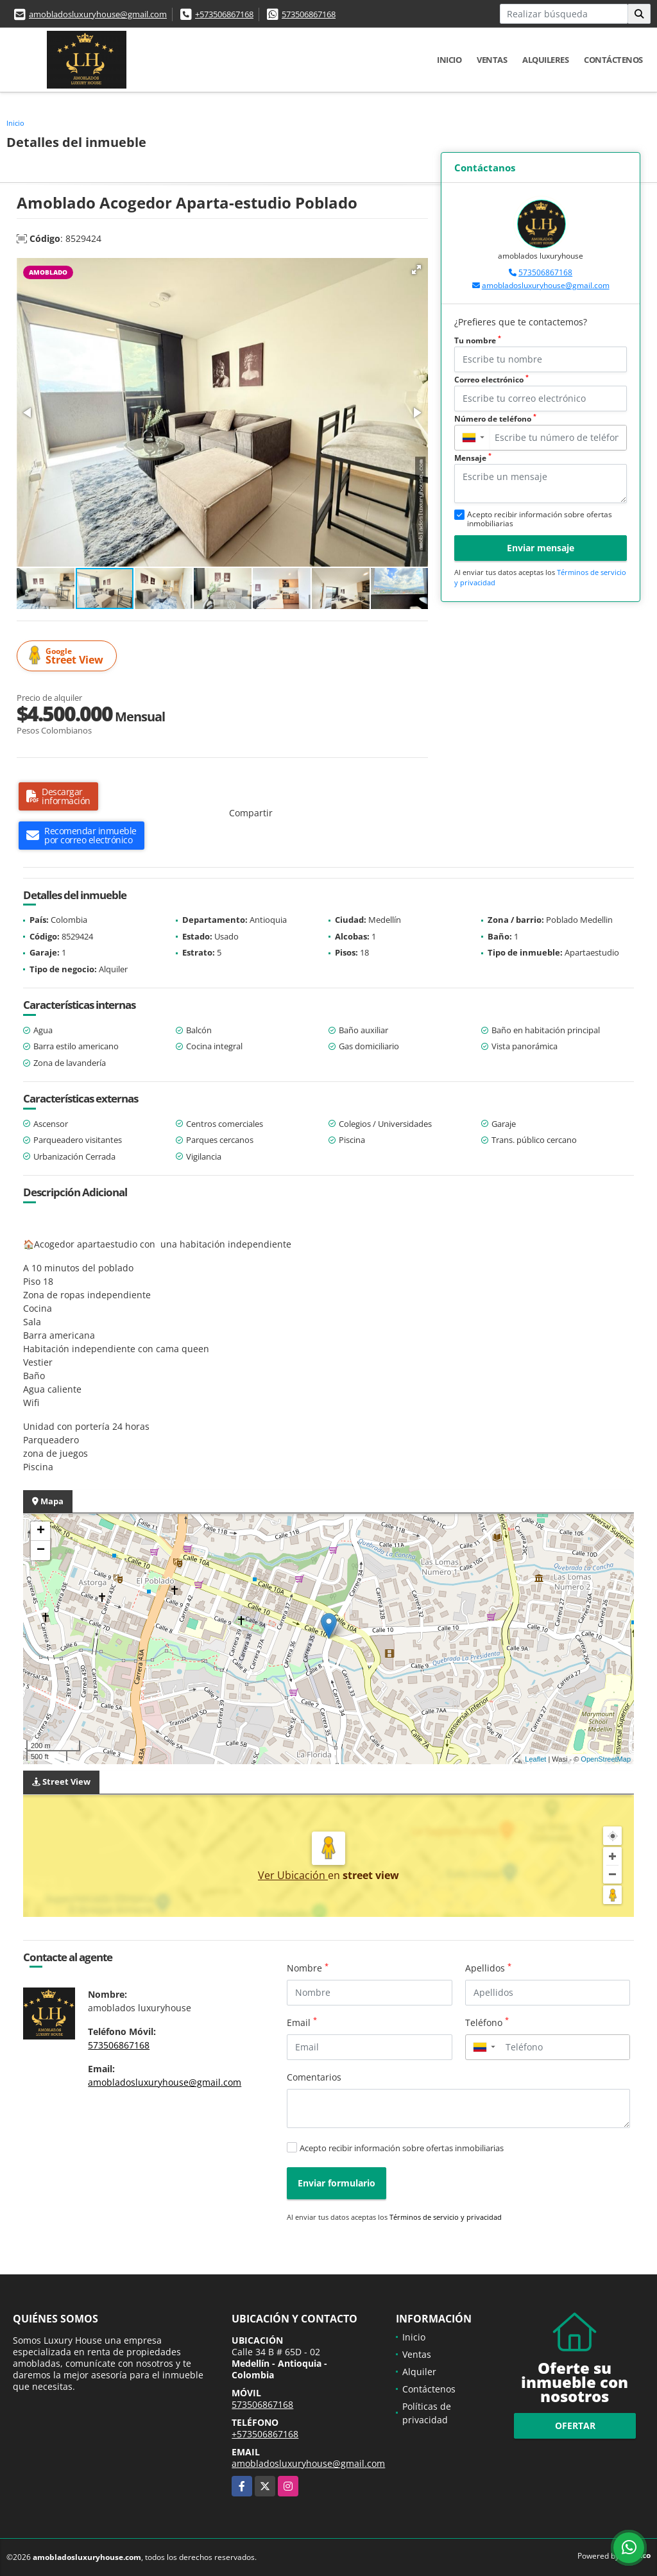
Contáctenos (613, 59)
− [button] (41, 1550)
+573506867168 (224, 14)
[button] (416, 269)
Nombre (307, 1967)
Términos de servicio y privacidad (445, 2217)
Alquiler (419, 2372)
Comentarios (314, 2077)
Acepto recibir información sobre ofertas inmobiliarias (402, 2148)
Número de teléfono (495, 418)
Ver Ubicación (293, 1875)
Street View (68, 656)
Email (302, 2022)
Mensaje (472, 457)
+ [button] (41, 1531)
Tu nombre (477, 340)
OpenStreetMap (606, 1759)
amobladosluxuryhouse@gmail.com (98, 14)
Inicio (449, 59)
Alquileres (545, 59)
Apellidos (488, 1967)
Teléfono (487, 2022)
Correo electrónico (491, 379)
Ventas (492, 59)
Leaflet (535, 1759)
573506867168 (309, 14)
